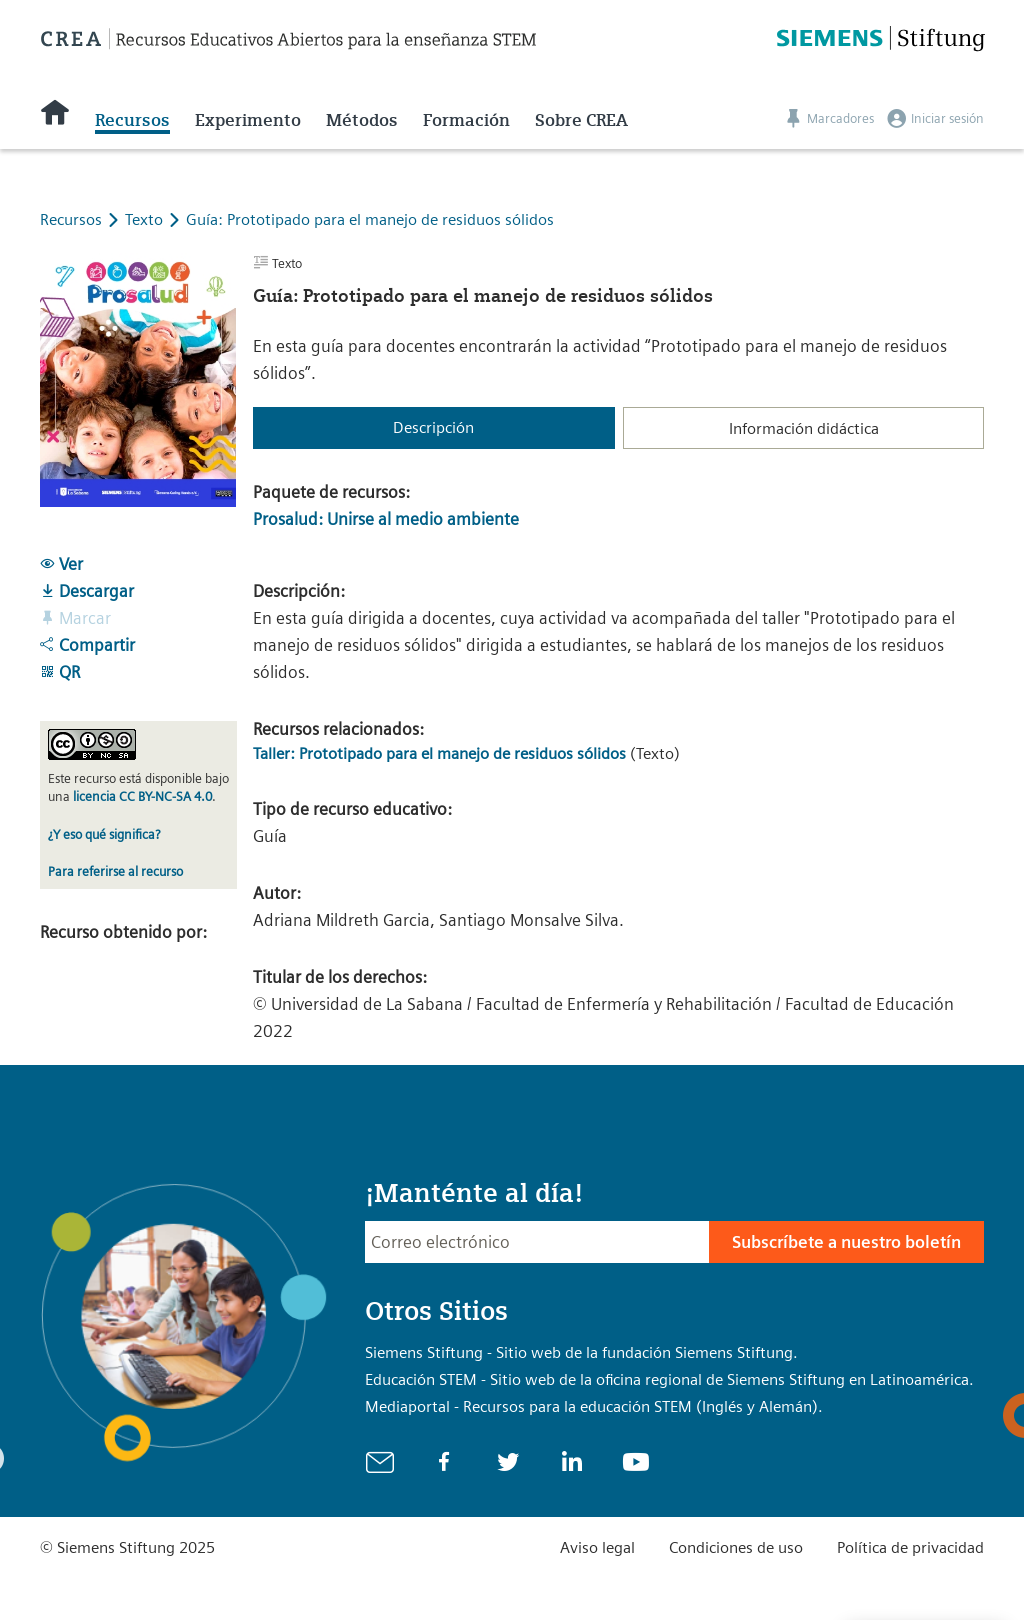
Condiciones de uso (736, 1547)
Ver (61, 564)
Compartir (87, 645)
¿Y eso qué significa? (104, 834)
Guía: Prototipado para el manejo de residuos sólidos (370, 219)
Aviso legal (597, 1547)
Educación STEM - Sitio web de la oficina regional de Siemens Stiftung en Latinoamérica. (669, 1379)
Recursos (132, 120)
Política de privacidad (910, 1547)
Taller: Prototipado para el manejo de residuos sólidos (439, 753)
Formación (466, 120)
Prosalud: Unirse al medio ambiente (386, 519)
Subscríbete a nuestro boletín (846, 1242)
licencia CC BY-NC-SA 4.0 (142, 796)
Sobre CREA (581, 120)
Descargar (87, 591)
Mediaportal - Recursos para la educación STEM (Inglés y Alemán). (594, 1406)
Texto (146, 219)
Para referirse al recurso (115, 871)
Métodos (362, 120)
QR (60, 672)
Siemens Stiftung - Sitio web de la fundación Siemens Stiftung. (581, 1352)
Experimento (248, 120)
